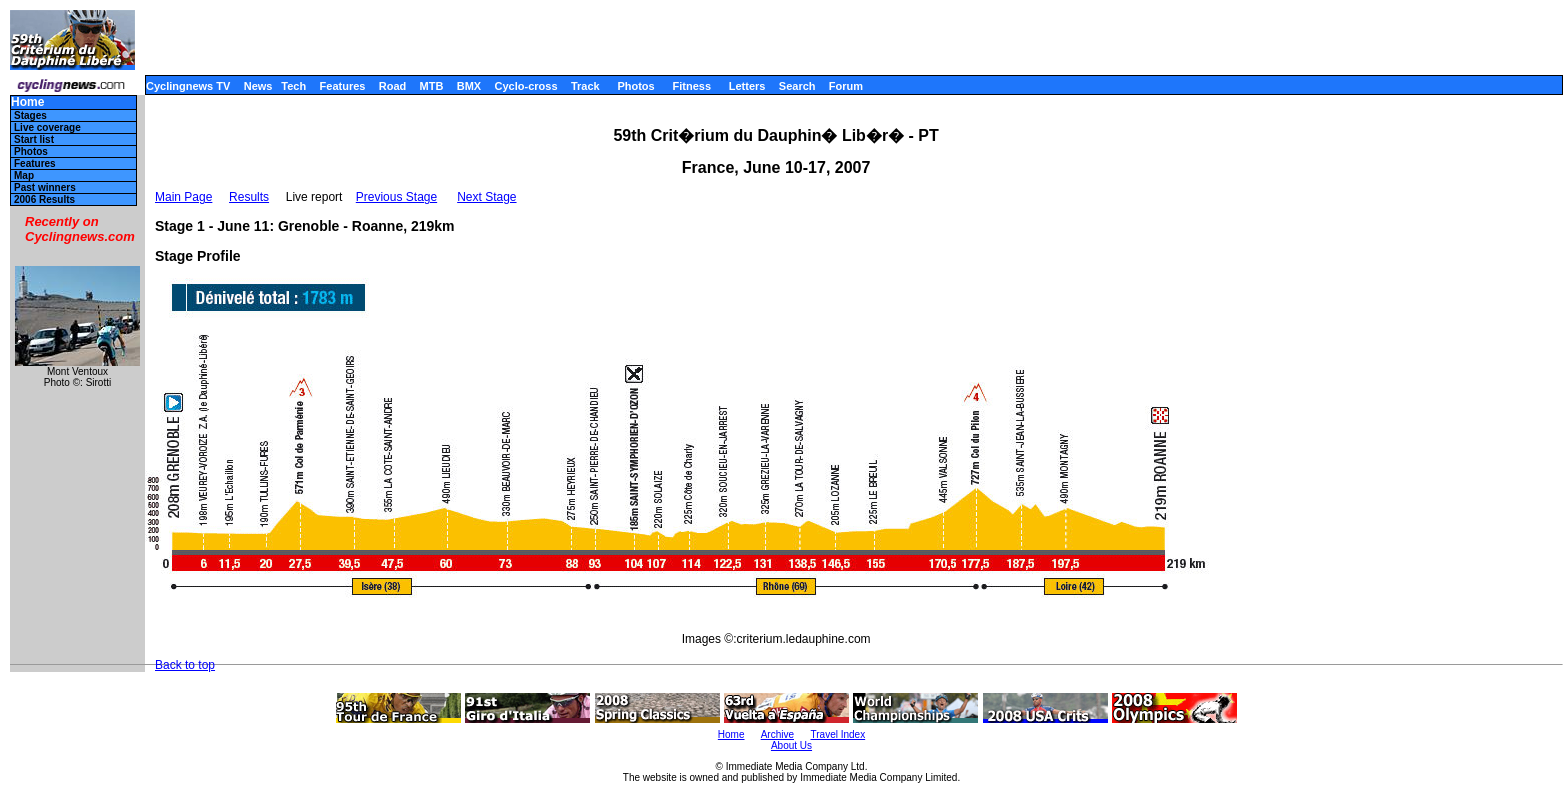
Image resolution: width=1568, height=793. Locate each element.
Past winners (45, 187)
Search (797, 86)
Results (249, 197)
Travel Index (838, 734)
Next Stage (486, 197)
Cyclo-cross (526, 86)
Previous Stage (396, 197)
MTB (432, 86)
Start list (34, 139)
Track (585, 86)
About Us (791, 745)
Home (27, 102)
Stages (30, 115)
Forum (846, 86)
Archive (777, 734)
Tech (293, 86)
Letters (747, 86)
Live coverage (47, 127)
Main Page (183, 197)
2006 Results (44, 199)
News (258, 86)
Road (393, 86)
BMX (469, 86)
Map (24, 175)
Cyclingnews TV (188, 86)
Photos (635, 86)
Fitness (691, 86)
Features (343, 86)
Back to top (185, 665)
